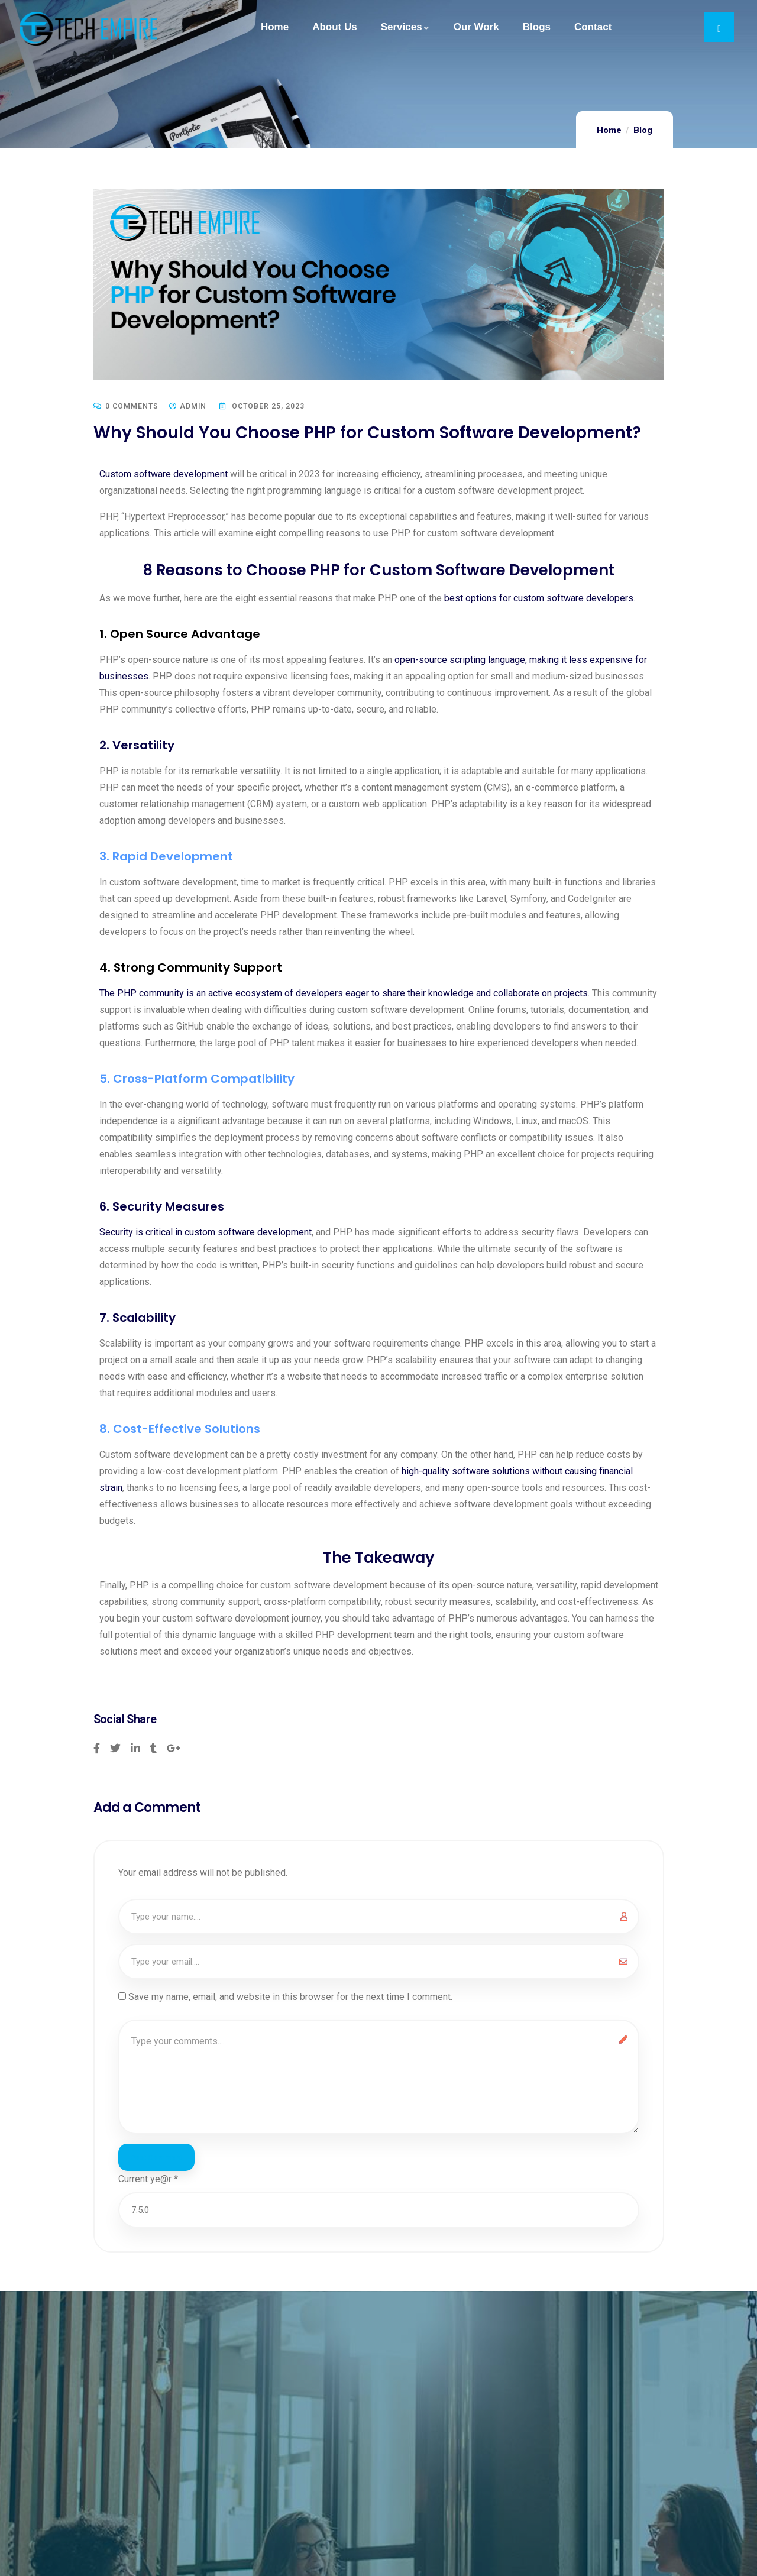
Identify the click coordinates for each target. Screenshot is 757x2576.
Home (609, 130)
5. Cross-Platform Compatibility (197, 1078)
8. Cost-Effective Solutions (179, 1428)
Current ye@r (148, 2181)
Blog (642, 130)
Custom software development (163, 474)
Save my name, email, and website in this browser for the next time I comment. (290, 1996)
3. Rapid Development (166, 856)
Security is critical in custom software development (205, 1232)
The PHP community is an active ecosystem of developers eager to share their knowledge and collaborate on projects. (344, 993)
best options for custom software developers (538, 598)
